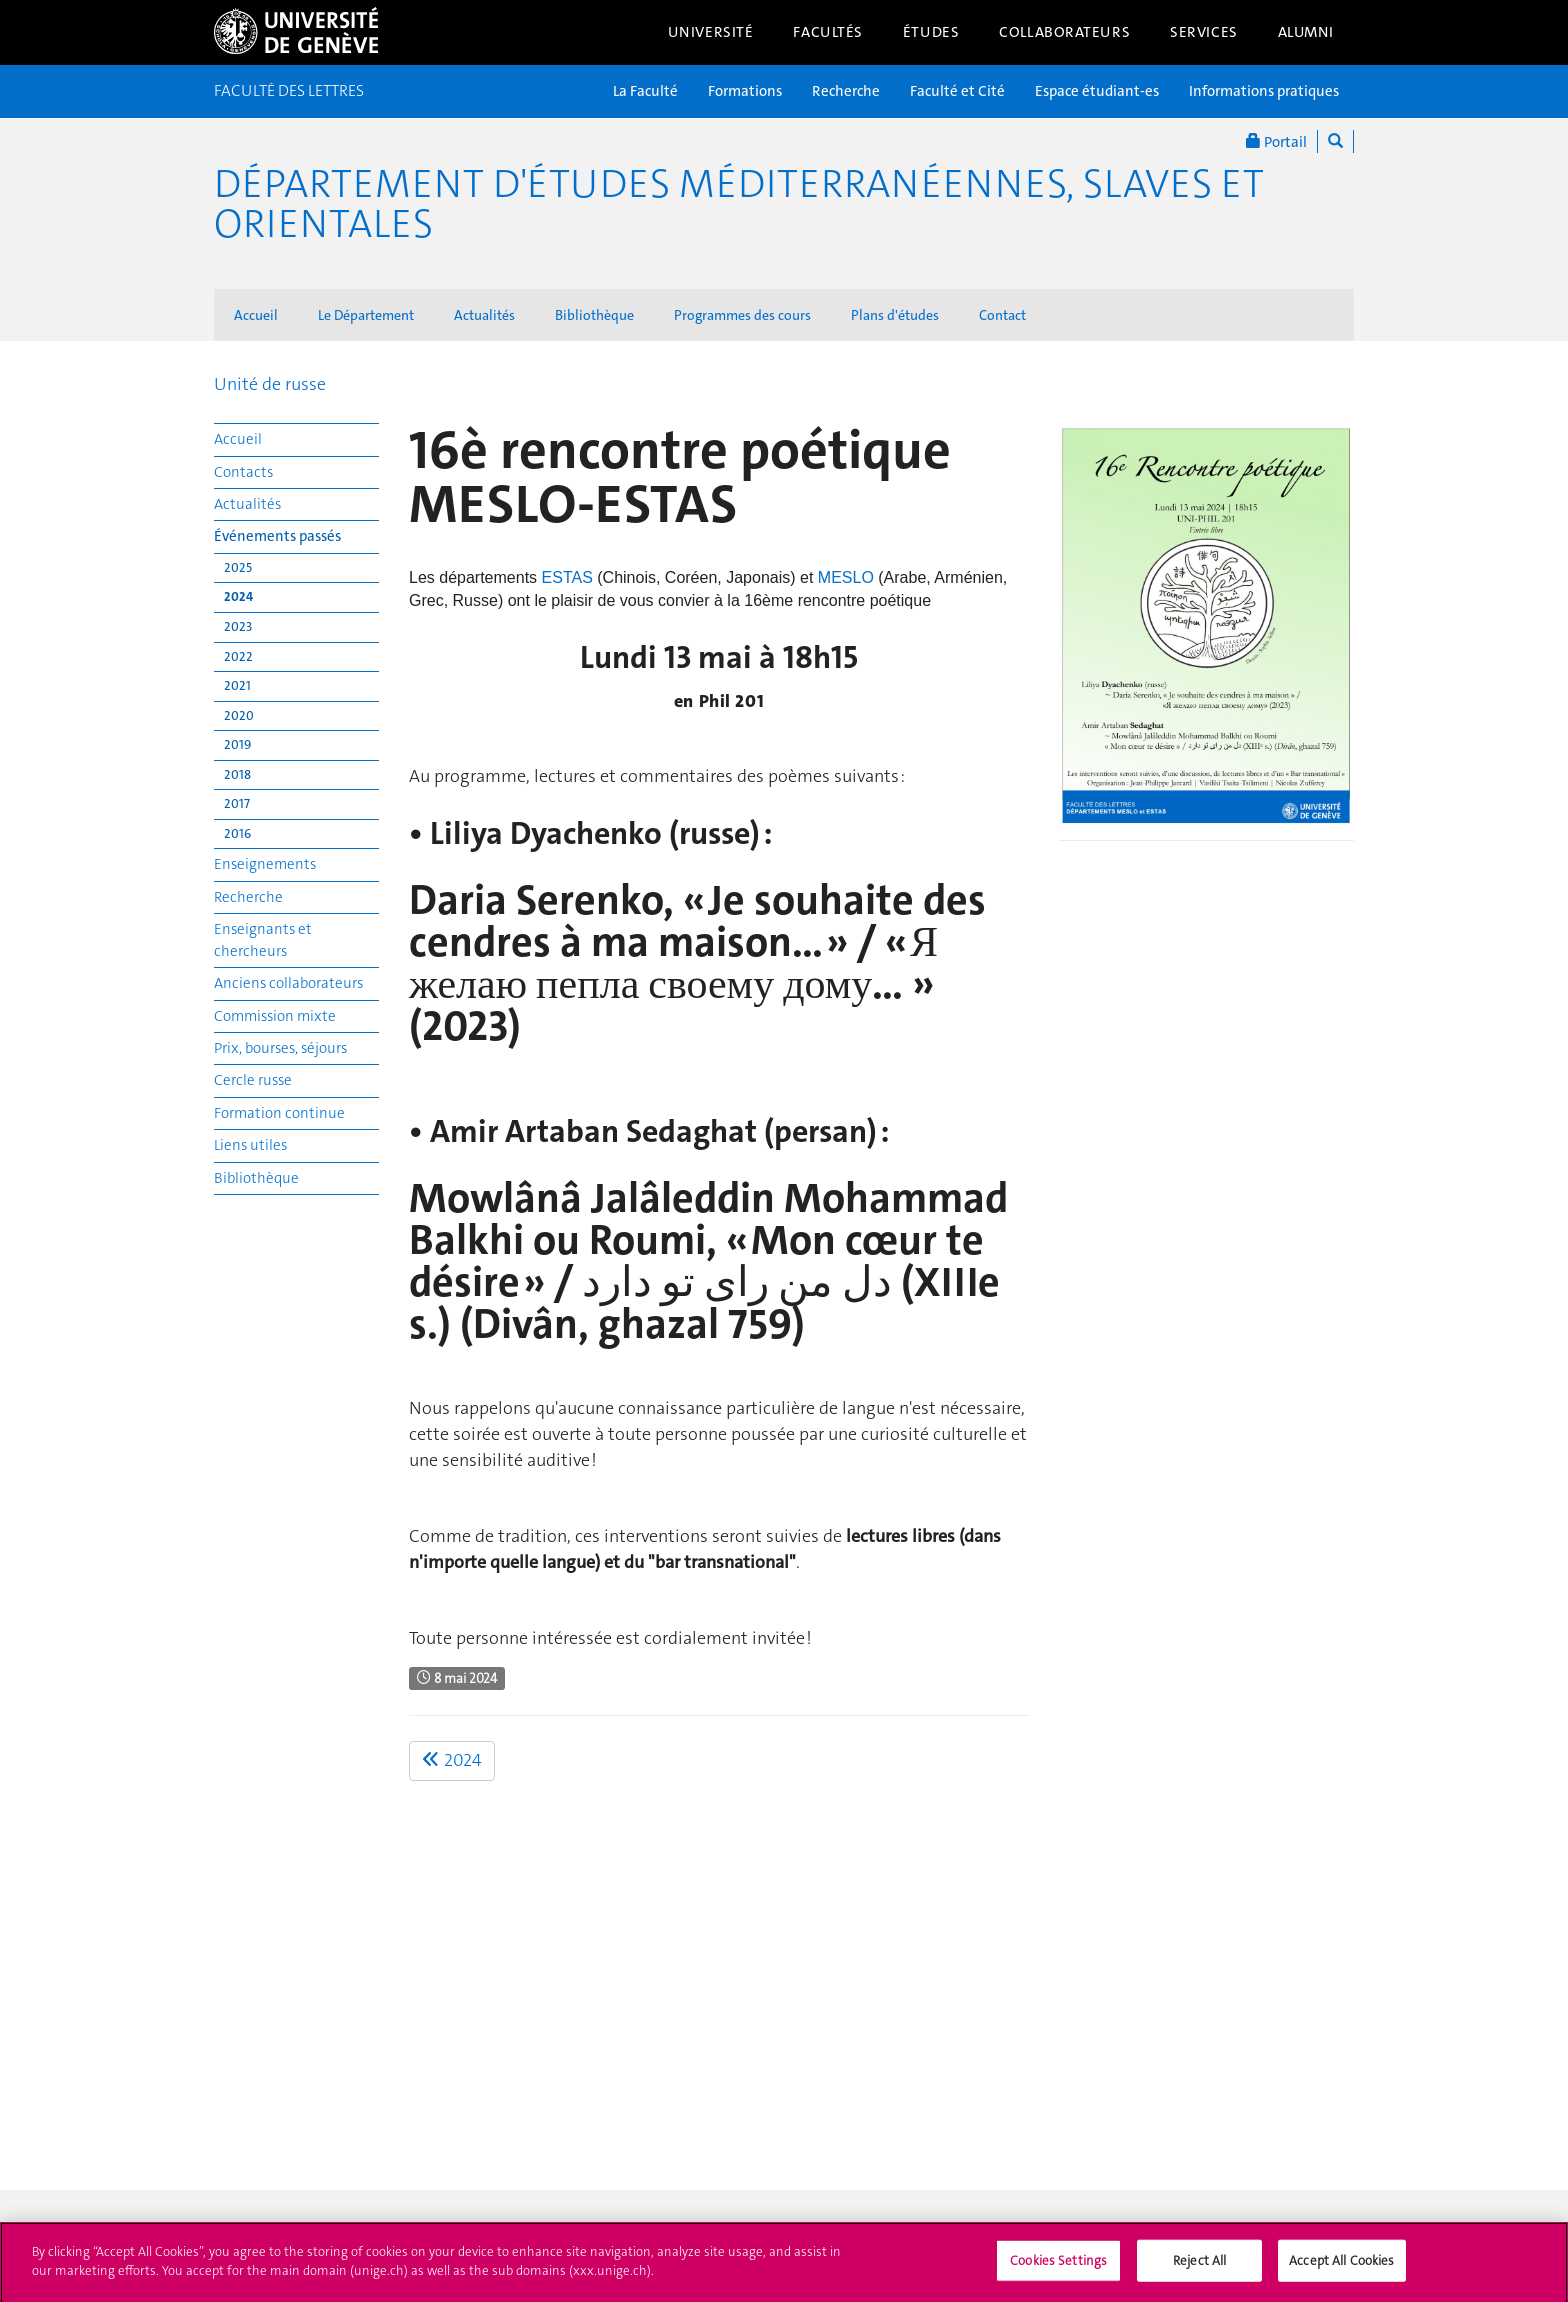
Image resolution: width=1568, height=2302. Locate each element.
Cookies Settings (1058, 2268)
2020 (239, 715)
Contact (1002, 315)
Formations (745, 91)
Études (931, 32)
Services (1204, 32)
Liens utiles (250, 1145)
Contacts (243, 472)
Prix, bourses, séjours (280, 1048)
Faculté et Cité (957, 91)
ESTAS (570, 577)
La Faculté (645, 91)
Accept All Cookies (1341, 2268)
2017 (237, 803)
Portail (1276, 141)
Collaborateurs (1064, 32)
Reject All (1199, 2268)
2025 (238, 567)
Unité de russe (270, 384)
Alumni (1306, 32)
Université (711, 32)
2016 (237, 833)
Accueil (256, 315)
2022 (238, 656)
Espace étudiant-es (1097, 91)
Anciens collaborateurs (288, 983)
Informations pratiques (1264, 91)
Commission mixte (275, 1016)
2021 (237, 685)
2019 (237, 744)
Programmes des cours (742, 315)
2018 (237, 774)
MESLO (848, 577)
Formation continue (279, 1113)
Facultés (828, 32)
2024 (238, 596)
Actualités (484, 315)
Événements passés (277, 536)
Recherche (846, 91)
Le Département (366, 315)
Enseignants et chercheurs (263, 939)
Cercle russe (253, 1080)
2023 (238, 626)
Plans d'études (895, 315)
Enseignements (265, 864)
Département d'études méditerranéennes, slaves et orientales (739, 204)
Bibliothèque (594, 315)
